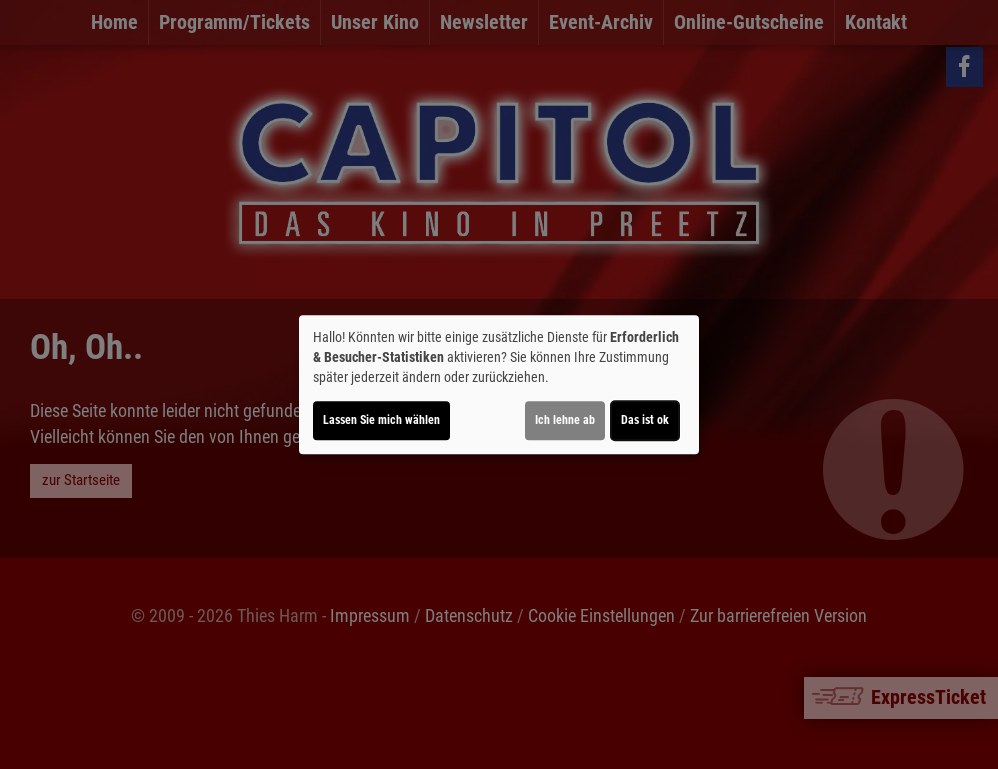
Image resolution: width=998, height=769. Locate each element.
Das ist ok (645, 420)
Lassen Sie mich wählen (381, 420)
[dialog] (499, 385)
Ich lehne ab (565, 420)
